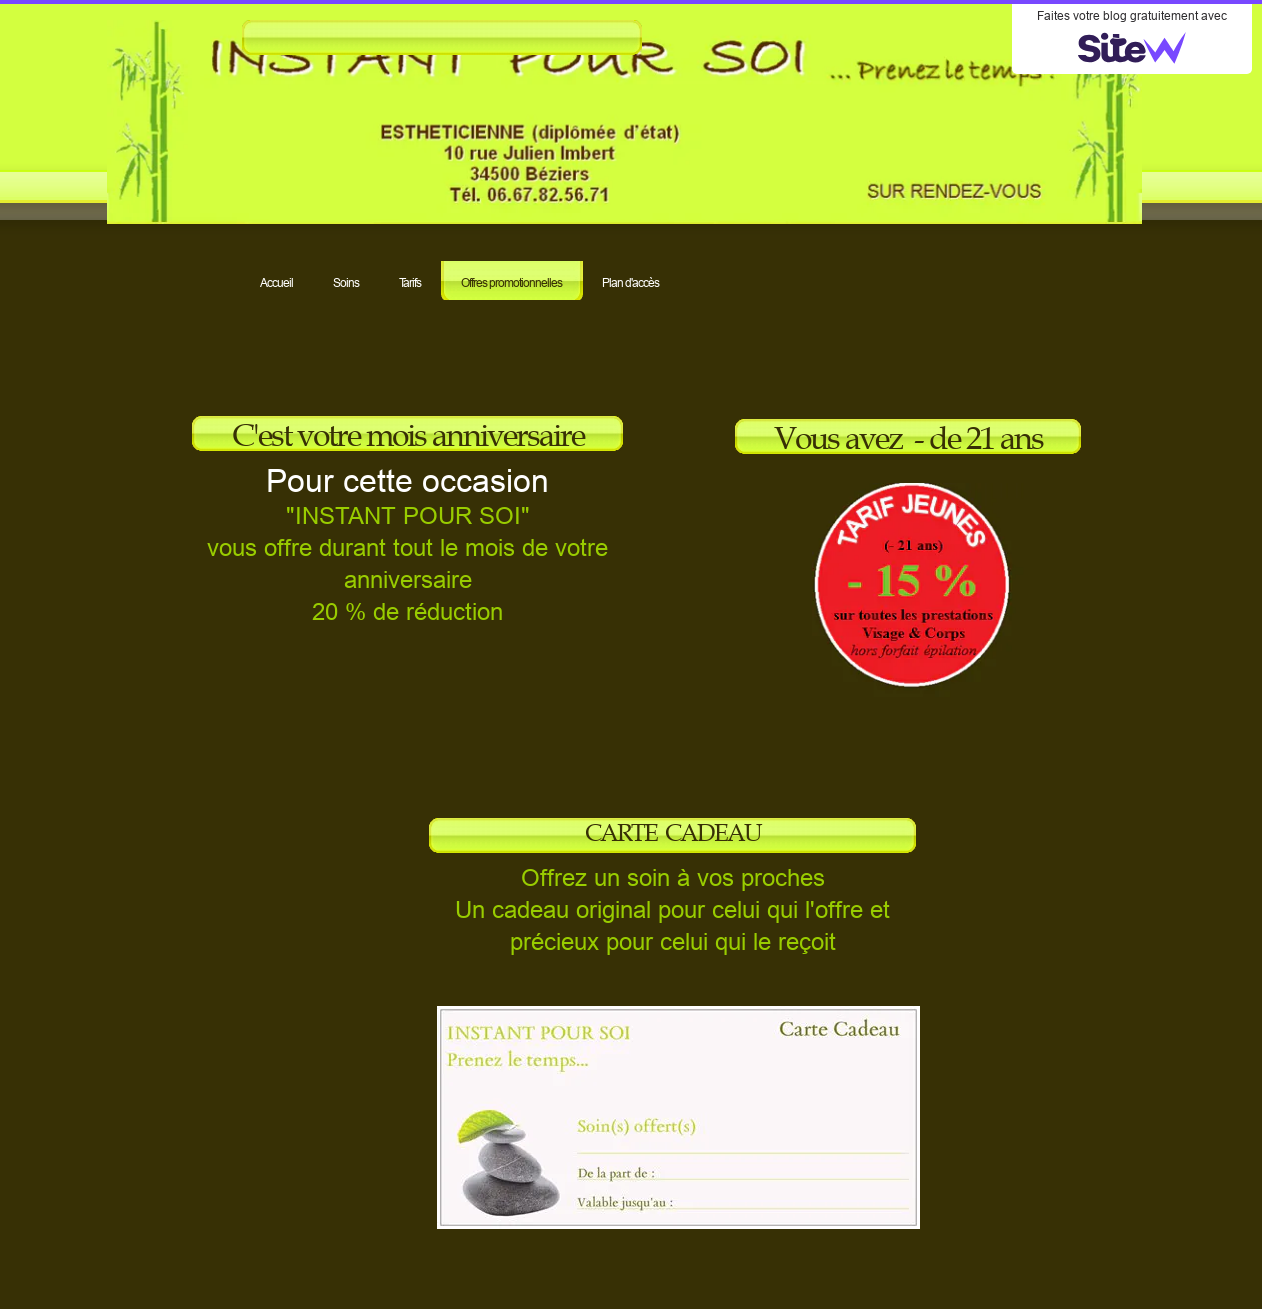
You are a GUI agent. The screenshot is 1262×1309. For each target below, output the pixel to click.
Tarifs (410, 282)
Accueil (276, 282)
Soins (346, 282)
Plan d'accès (630, 282)
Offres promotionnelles (511, 282)
